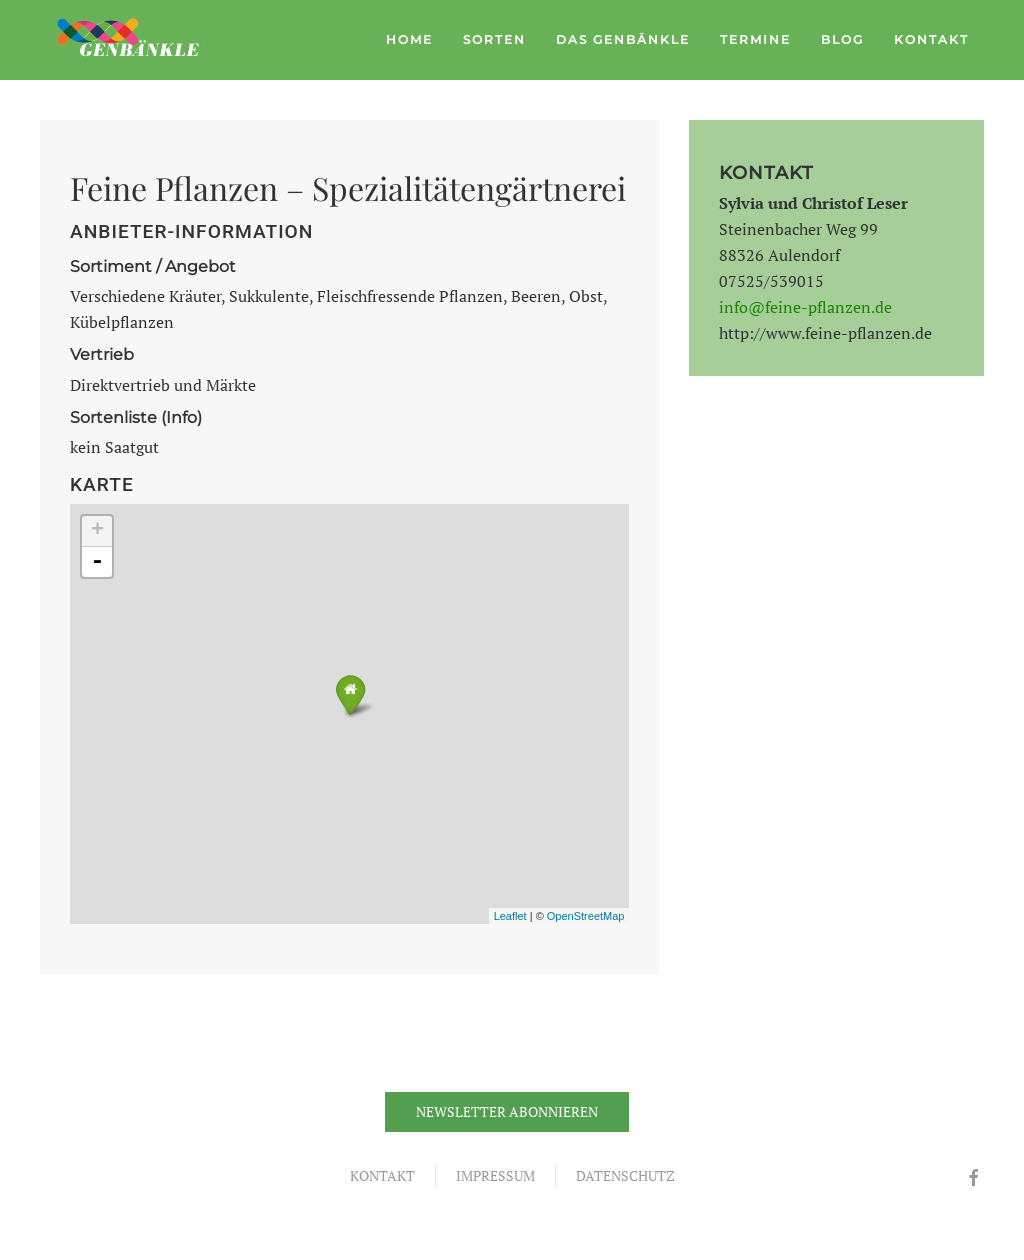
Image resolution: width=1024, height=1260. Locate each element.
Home (409, 39)
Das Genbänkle (623, 39)
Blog (842, 39)
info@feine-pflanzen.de (805, 307)
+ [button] (97, 531)
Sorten (494, 39)
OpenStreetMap (586, 916)
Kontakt (931, 39)
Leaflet (510, 916)
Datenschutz (625, 1175)
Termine (755, 39)
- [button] (97, 562)
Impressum (495, 1175)
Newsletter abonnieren (507, 1111)
